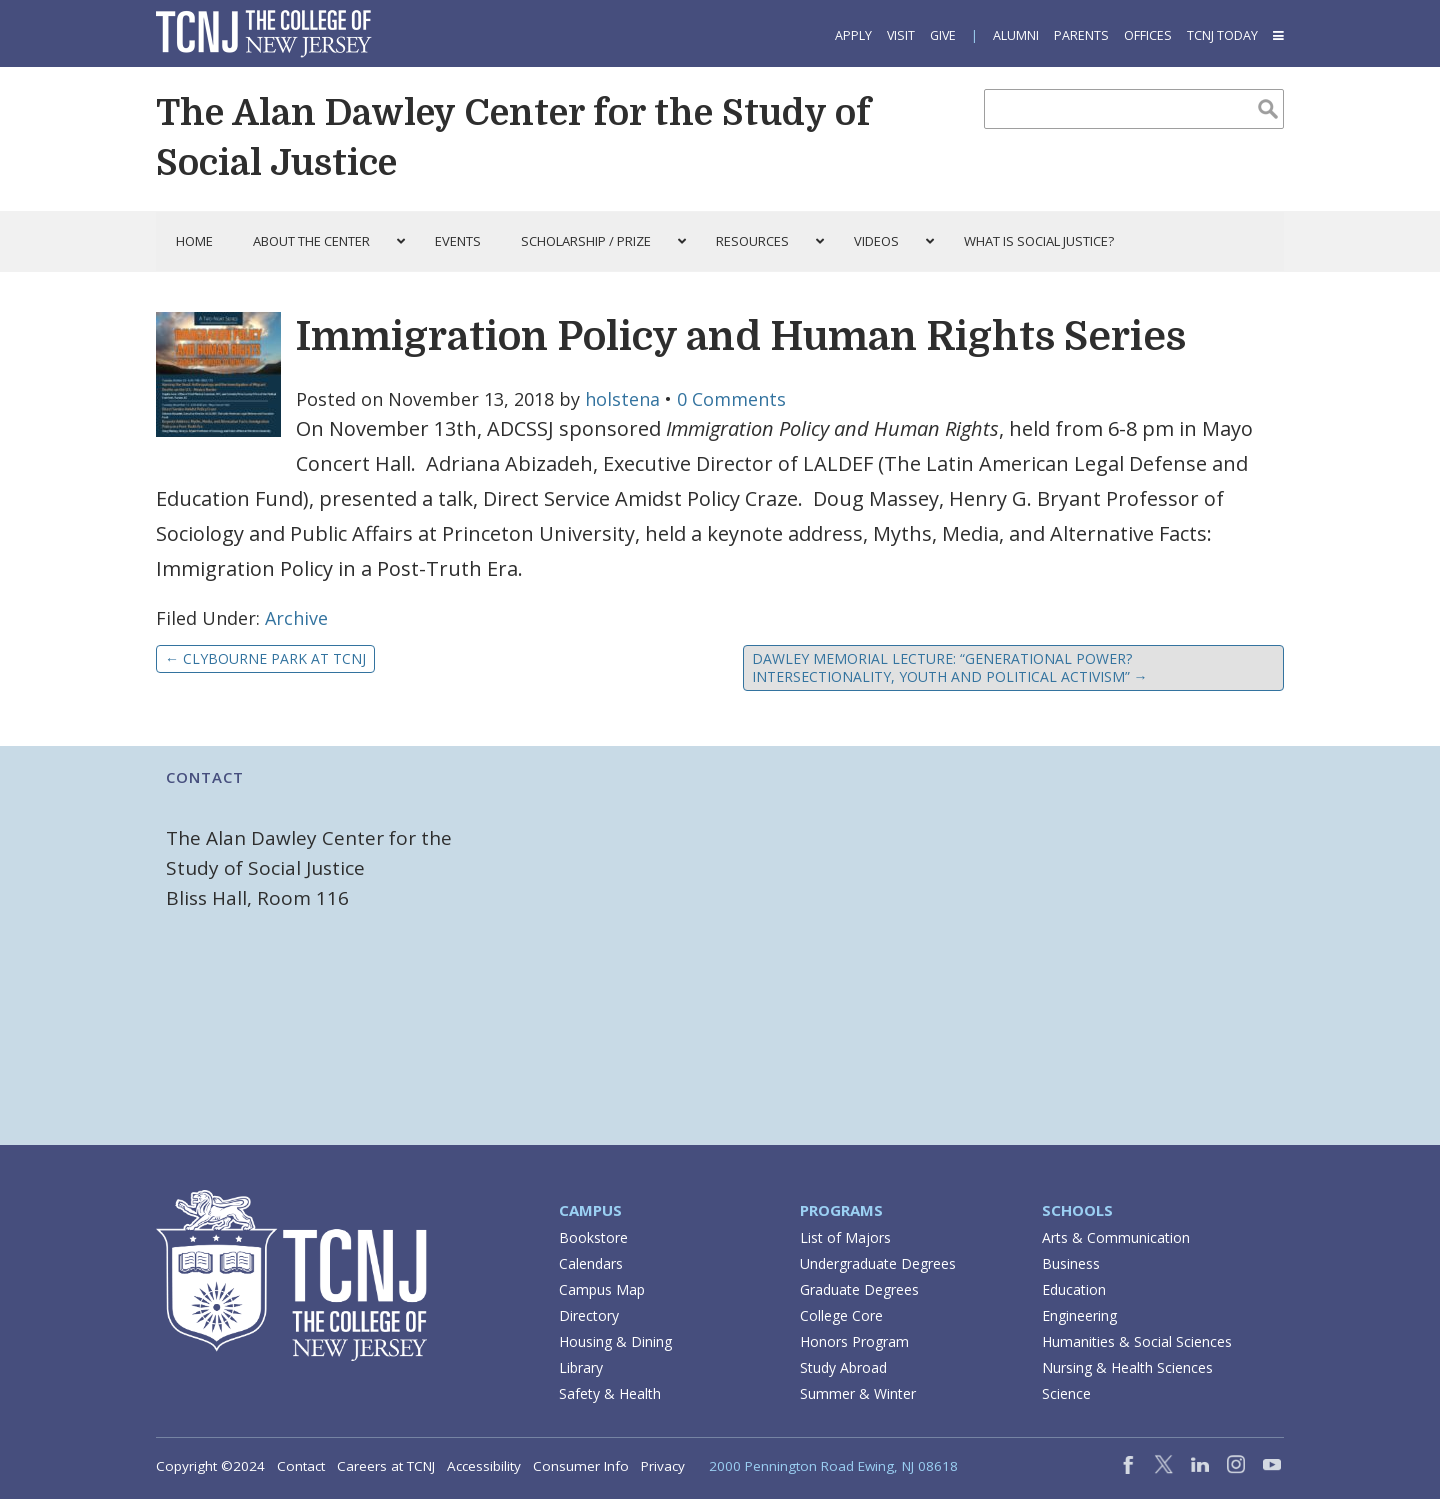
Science (1066, 1393)
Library (581, 1367)
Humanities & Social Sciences (1137, 1341)
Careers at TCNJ (386, 1466)
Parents (1081, 35)
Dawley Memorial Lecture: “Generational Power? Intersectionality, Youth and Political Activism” (950, 667)
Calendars (591, 1263)
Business (1071, 1263)
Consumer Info (581, 1466)
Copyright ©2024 (210, 1466)
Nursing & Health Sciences (1127, 1367)
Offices (1148, 35)
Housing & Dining (615, 1341)
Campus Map (602, 1289)
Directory (589, 1315)
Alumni (1016, 35)
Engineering (1079, 1315)
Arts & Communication (1116, 1237)
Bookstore (593, 1237)
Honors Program (854, 1341)
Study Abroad (843, 1367)
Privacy (663, 1466)
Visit (901, 35)
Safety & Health (610, 1393)
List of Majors (845, 1237)
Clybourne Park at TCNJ (265, 658)
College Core (841, 1315)
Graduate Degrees (859, 1289)
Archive (296, 618)
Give (943, 35)
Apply (853, 35)
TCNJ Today (1222, 35)
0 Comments (731, 399)
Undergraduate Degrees (878, 1263)
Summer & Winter (858, 1393)
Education (1074, 1289)
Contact (301, 1466)
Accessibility (484, 1466)
